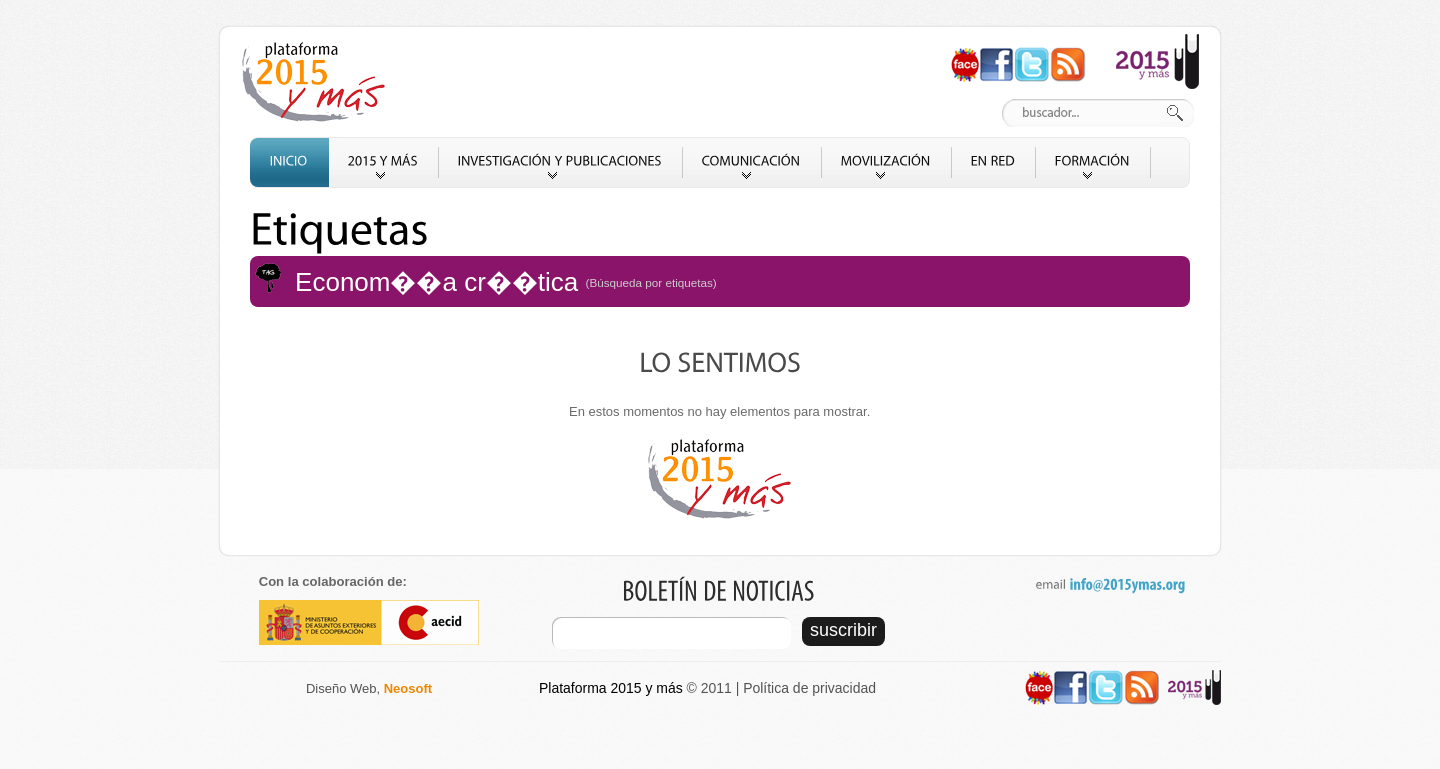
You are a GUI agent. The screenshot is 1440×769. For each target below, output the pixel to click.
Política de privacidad (809, 688)
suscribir (843, 630)
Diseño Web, (369, 688)
